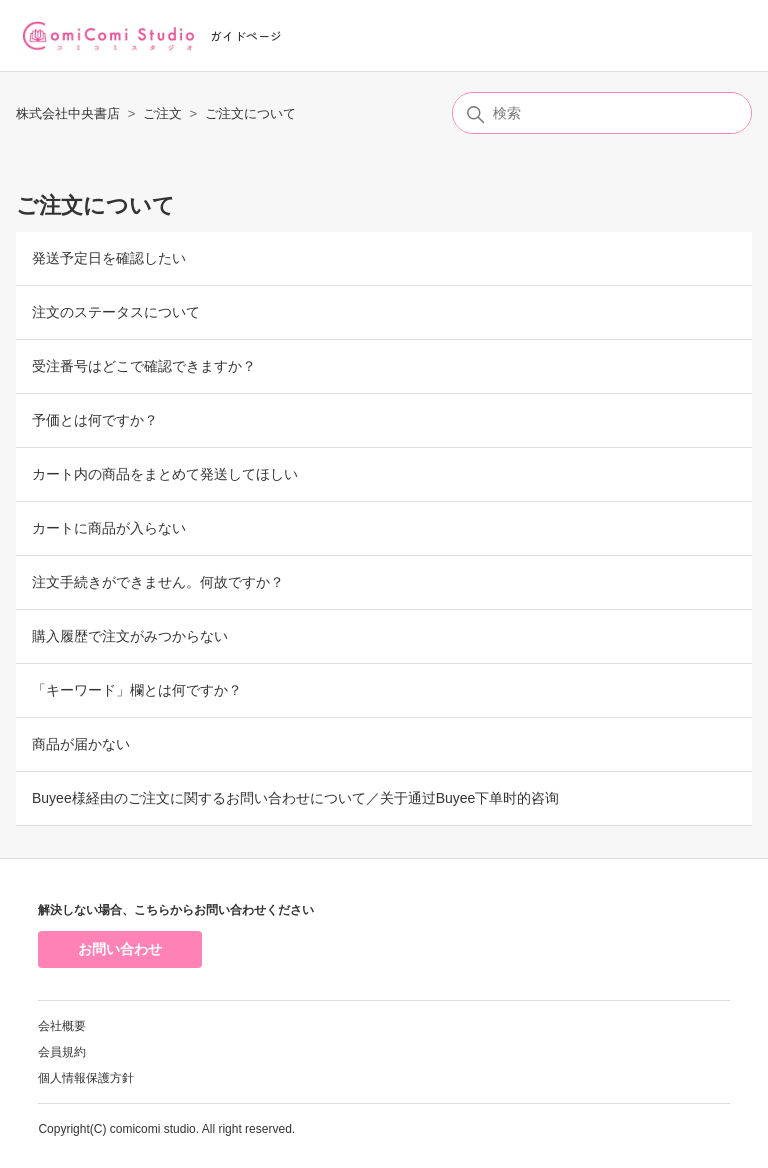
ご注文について (250, 113)
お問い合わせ (120, 949)
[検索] (602, 113)
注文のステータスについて (116, 312)
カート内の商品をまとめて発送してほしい (165, 474)
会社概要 (62, 1026)
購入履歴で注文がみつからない (130, 636)
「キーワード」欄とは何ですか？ (137, 690)
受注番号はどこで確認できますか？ (144, 366)
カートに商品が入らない (109, 528)
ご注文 (162, 113)
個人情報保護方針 (86, 1078)
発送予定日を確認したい (109, 258)
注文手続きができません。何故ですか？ (158, 582)
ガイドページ (246, 35)
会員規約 (62, 1052)
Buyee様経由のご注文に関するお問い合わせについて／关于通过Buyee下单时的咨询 (295, 798)
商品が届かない (81, 744)
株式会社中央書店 (68, 113)
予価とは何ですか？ (95, 420)
